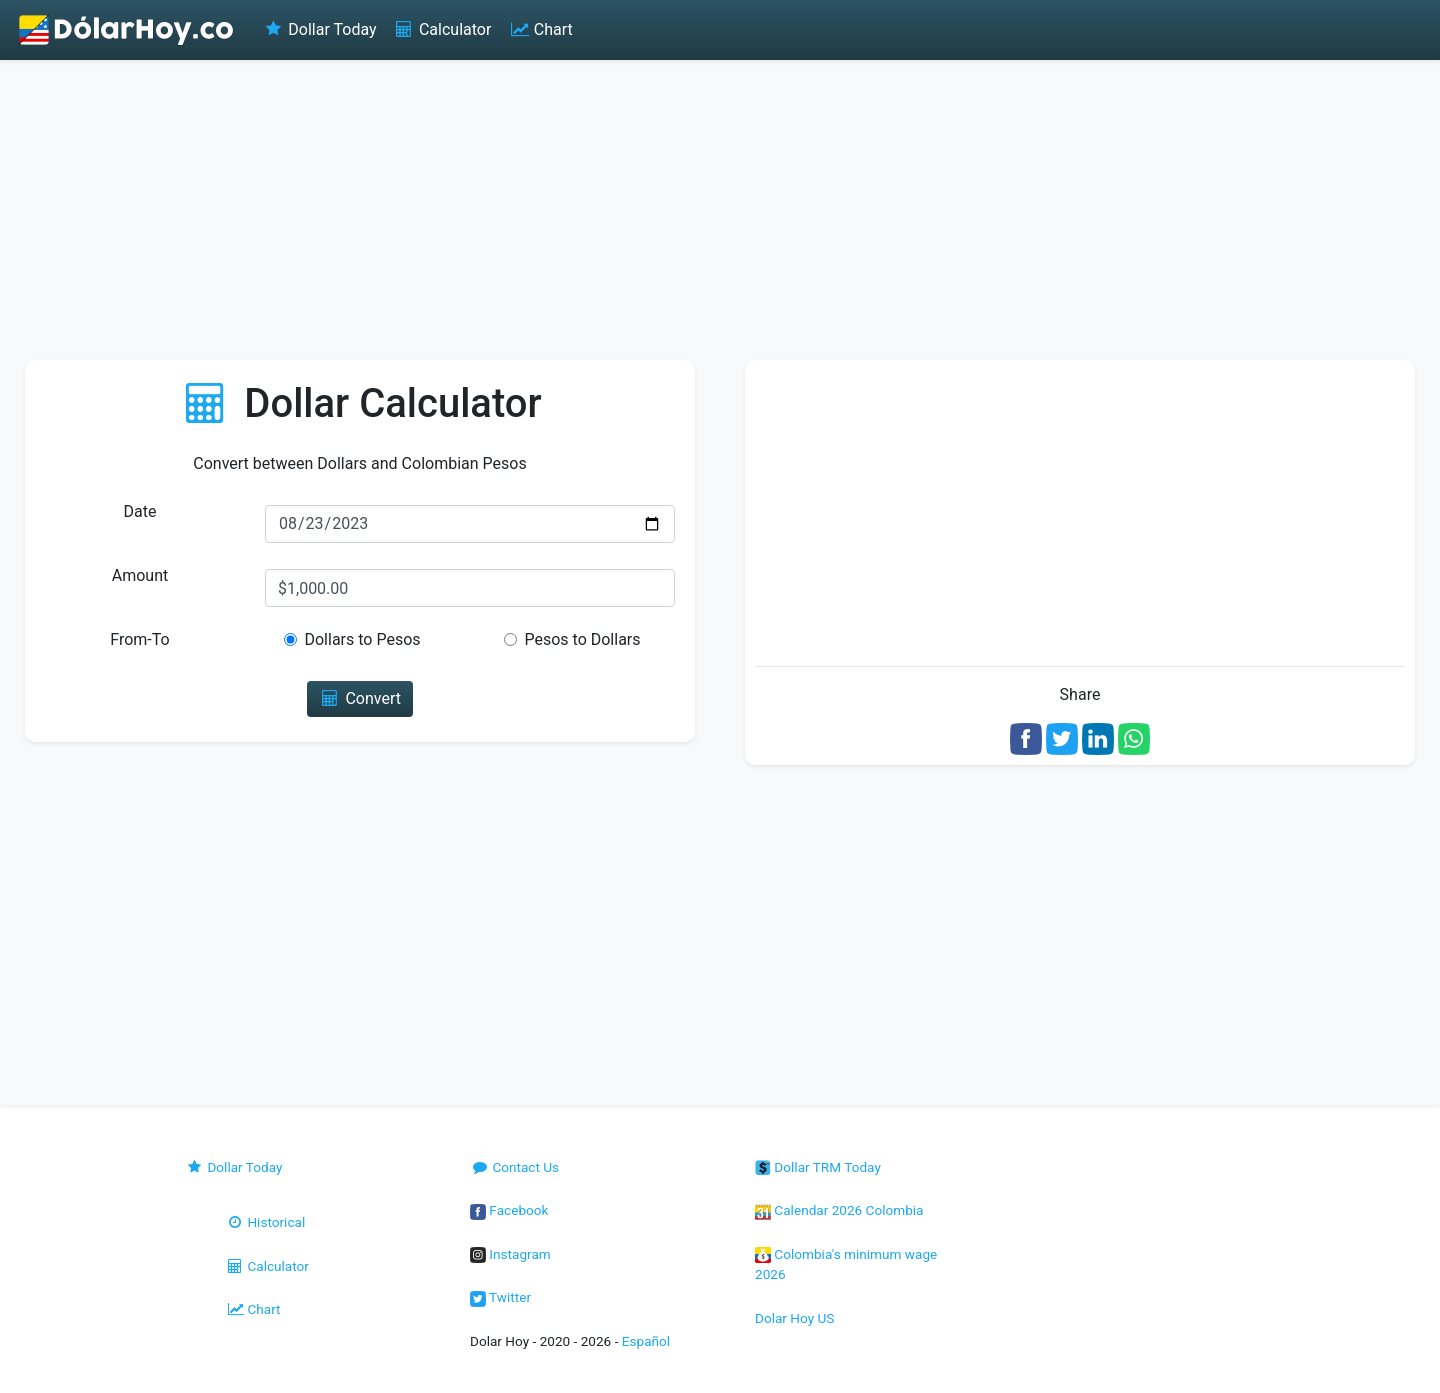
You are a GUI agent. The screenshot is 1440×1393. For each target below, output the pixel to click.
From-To (139, 639)
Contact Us (514, 1167)
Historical (265, 1222)
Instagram (510, 1254)
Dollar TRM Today (818, 1167)
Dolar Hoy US (794, 1318)
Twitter (500, 1297)
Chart (539, 29)
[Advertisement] (720, 210)
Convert (360, 698)
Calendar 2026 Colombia (839, 1210)
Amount (140, 575)
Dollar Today (319, 29)
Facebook (509, 1210)
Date (140, 511)
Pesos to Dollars (582, 639)
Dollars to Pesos (362, 639)
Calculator (442, 29)
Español (646, 1341)
